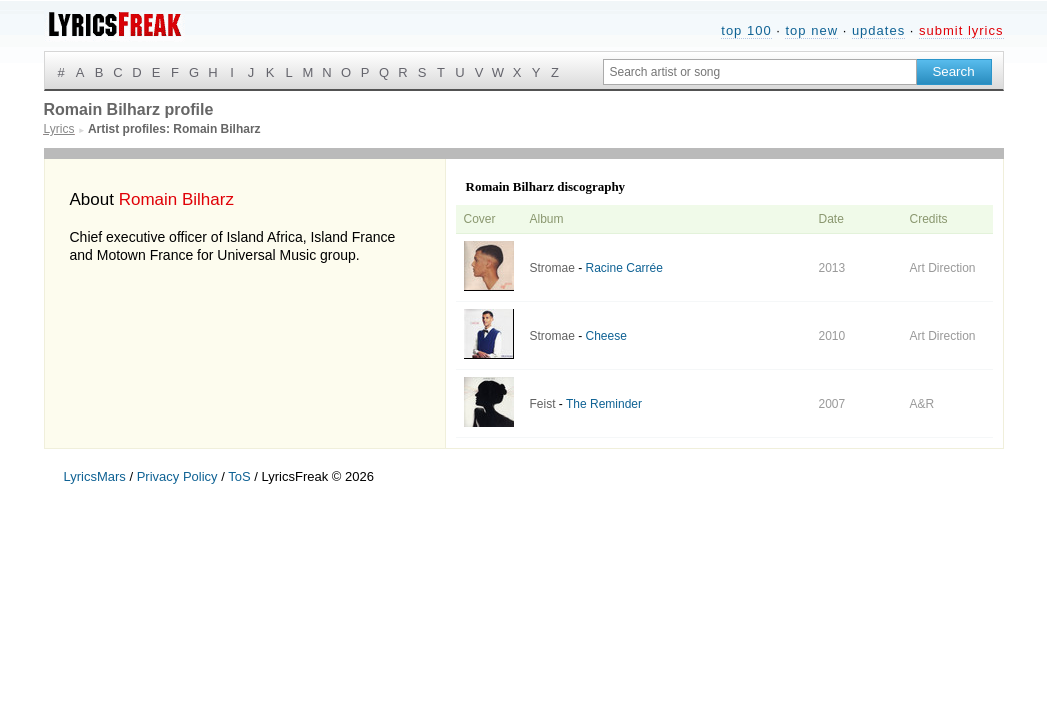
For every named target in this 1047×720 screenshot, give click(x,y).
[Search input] (760, 72)
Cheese (606, 336)
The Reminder (604, 404)
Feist (543, 404)
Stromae (552, 268)
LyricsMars (95, 476)
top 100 (746, 30)
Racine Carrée (624, 268)
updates (878, 30)
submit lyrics (961, 30)
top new (811, 30)
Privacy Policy (177, 476)
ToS (239, 476)
